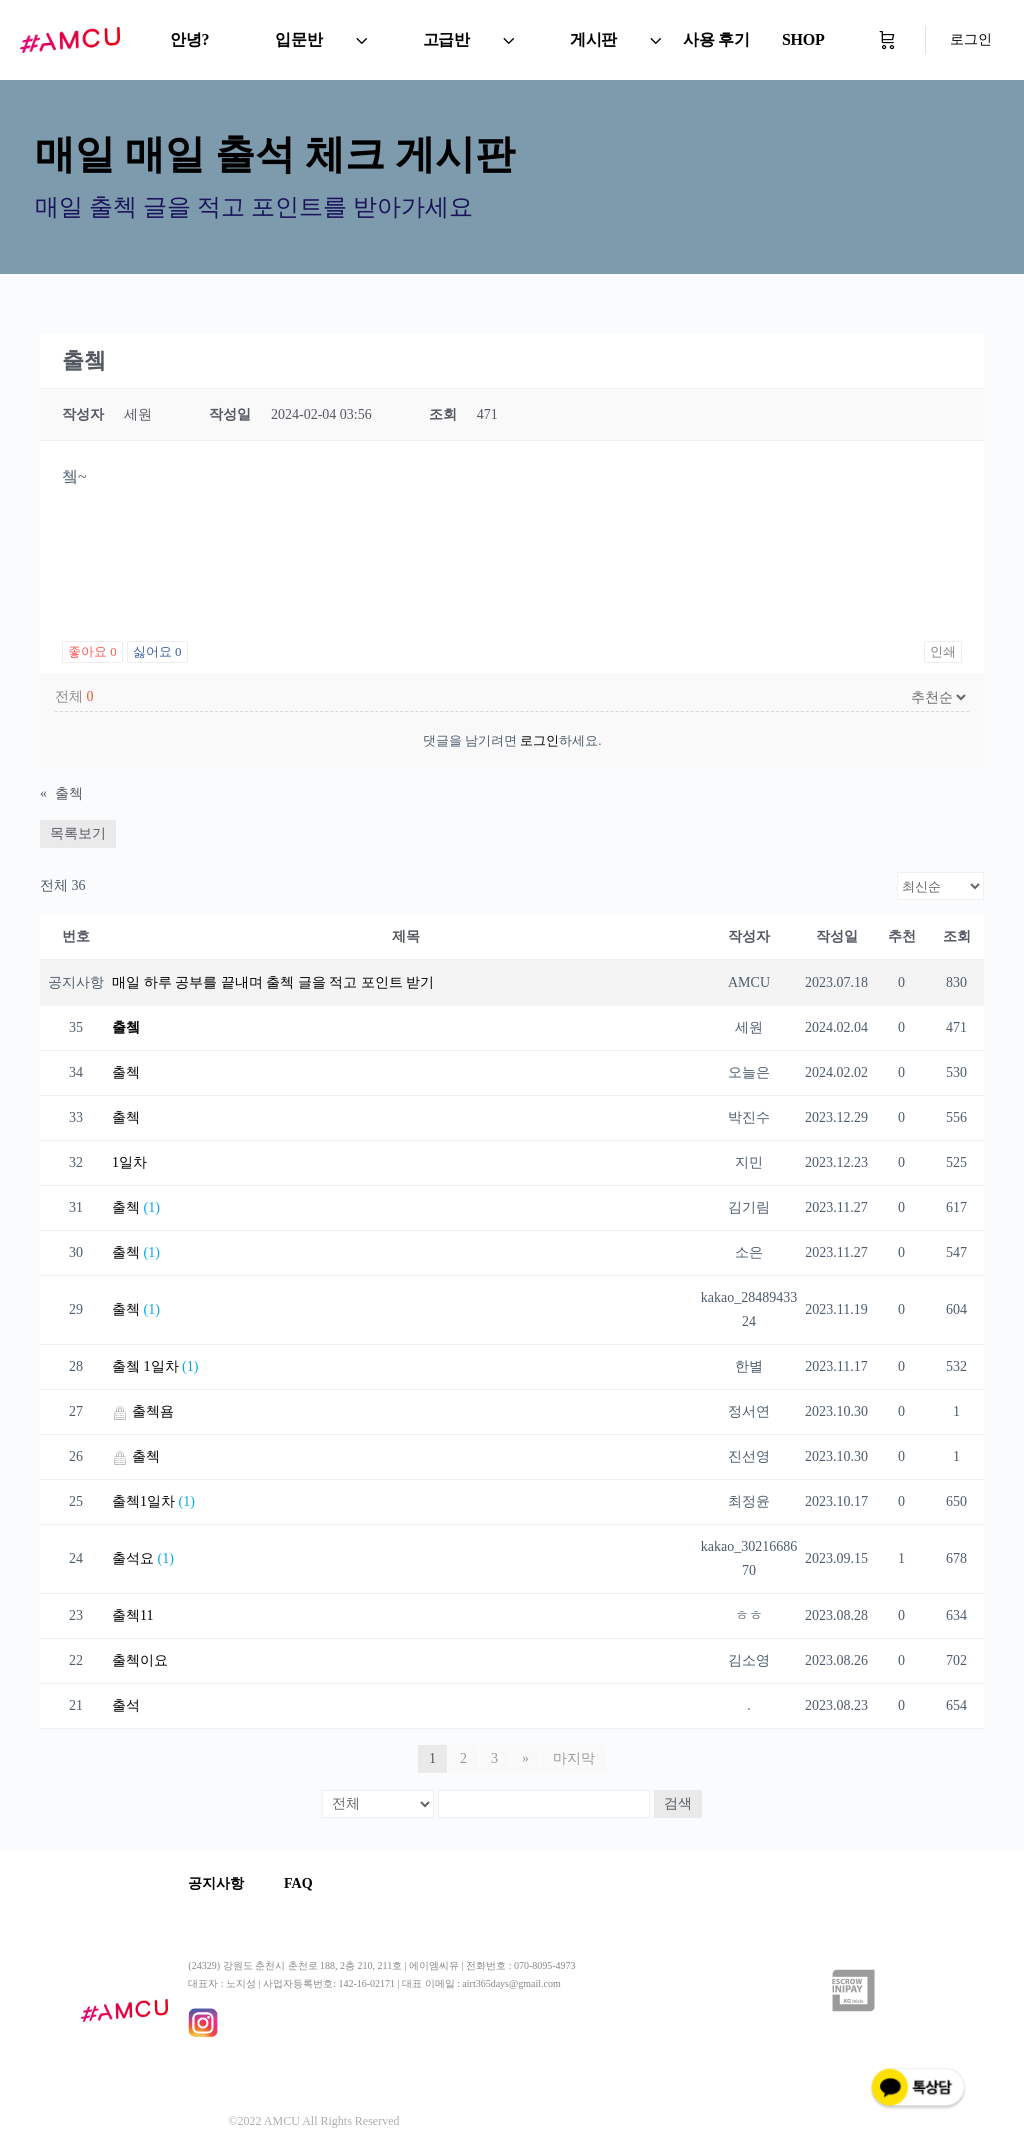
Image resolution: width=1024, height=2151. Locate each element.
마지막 (574, 1758)
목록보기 (78, 833)
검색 (678, 1803)
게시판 (593, 39)
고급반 (446, 39)
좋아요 (92, 651)
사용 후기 (716, 39)
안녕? (189, 39)
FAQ (298, 1883)
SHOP (803, 39)
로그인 (971, 39)
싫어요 (157, 651)
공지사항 (216, 1883)
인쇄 (943, 651)
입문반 (298, 39)
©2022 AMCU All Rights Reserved (313, 2121)
